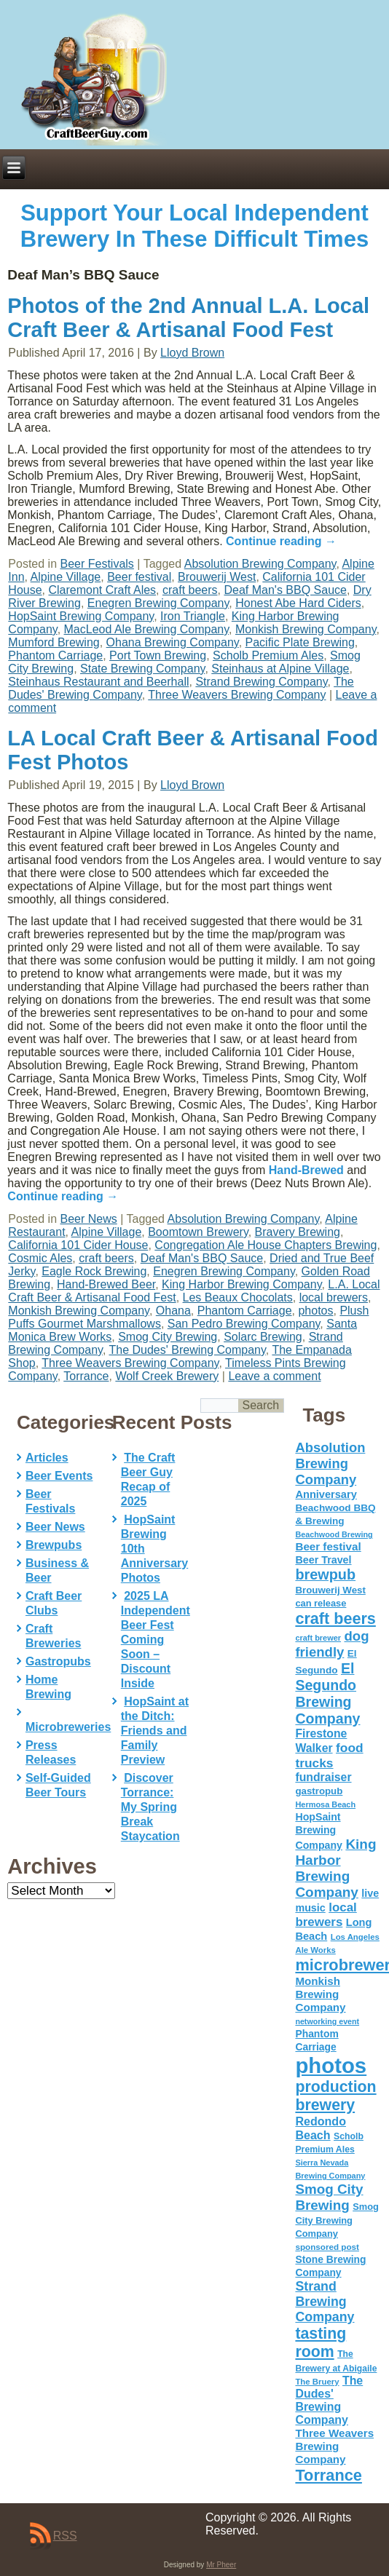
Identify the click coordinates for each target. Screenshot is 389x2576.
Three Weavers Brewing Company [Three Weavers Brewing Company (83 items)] (334, 2446)
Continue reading (281, 541)
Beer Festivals (97, 564)
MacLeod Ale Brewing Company (146, 629)
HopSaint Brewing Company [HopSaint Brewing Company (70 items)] (318, 1831)
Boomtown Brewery (198, 1232)
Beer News (88, 1219)
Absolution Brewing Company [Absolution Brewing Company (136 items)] (330, 1463)
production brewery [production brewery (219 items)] (335, 2096)
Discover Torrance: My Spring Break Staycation (150, 1807)
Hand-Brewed (306, 1170)
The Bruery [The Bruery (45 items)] (317, 2381)
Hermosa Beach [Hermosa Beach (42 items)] (325, 1804)
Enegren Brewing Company (158, 603)
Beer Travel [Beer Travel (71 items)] (323, 1560)
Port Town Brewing (157, 655)
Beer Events (59, 1476)
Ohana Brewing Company (172, 642)
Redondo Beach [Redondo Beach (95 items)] (320, 2128)
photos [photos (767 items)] (330, 2065)
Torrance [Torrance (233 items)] (328, 2475)
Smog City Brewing (167, 1337)
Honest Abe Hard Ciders (298, 603)
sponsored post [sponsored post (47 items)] (327, 2246)
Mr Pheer (221, 2565)
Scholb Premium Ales (268, 655)
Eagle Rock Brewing (94, 1271)
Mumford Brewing (53, 642)
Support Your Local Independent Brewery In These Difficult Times (194, 226)
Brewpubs (53, 1545)
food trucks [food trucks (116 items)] (329, 1755)
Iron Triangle (192, 616)
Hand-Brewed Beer (106, 1284)
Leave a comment (274, 1376)
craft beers (190, 590)
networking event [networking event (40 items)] (327, 2021)
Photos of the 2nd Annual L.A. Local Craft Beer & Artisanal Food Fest (188, 317)
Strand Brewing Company (261, 681)
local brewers (333, 1297)
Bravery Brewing (297, 1232)
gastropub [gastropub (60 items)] (318, 1791)
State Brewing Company (142, 668)
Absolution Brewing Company (260, 564)
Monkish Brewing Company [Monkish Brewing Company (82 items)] (320, 1994)
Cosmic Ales (40, 1258)
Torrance (86, 1376)
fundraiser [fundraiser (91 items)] (323, 1777)
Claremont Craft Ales (102, 590)
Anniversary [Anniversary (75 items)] (325, 1494)
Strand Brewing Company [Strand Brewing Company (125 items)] (324, 2301)
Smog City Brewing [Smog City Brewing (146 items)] (329, 2197)
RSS (65, 2535)
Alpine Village (66, 577)
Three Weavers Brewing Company (237, 695)
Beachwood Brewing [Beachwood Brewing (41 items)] (333, 1534)
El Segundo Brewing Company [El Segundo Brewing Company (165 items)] (327, 1693)
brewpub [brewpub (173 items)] (325, 1574)
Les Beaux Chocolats (238, 1297)
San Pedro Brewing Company (244, 1323)
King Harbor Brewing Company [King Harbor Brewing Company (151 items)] (335, 1868)
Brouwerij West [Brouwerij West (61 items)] (330, 1590)
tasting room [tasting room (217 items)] (320, 2343)
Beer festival (139, 577)
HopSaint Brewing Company (81, 616)
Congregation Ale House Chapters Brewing (265, 1245)
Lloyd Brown (192, 352)
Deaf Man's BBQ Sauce (285, 590)
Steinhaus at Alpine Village (280, 668)
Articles (46, 1457)
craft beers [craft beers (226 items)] (335, 1618)
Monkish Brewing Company (306, 629)
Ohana (173, 1310)
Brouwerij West (217, 577)
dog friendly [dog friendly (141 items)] (332, 1644)
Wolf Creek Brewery (167, 1376)
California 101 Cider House (78, 1245)
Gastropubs (58, 1661)
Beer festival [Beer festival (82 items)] (328, 1546)
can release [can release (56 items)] (320, 1603)
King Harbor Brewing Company (241, 1284)
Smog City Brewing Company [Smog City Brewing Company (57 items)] (336, 2220)
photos (315, 1310)
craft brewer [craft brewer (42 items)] (318, 1637)
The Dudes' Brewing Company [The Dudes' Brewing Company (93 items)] (329, 2400)
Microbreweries (68, 1727)
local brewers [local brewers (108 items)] (325, 1915)
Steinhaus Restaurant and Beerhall (98, 681)
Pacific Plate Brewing (300, 642)
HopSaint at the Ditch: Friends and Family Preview (155, 1730)
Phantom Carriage (55, 655)
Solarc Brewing (263, 1337)
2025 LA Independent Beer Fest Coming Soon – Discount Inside (155, 1639)
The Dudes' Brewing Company (187, 1350)
